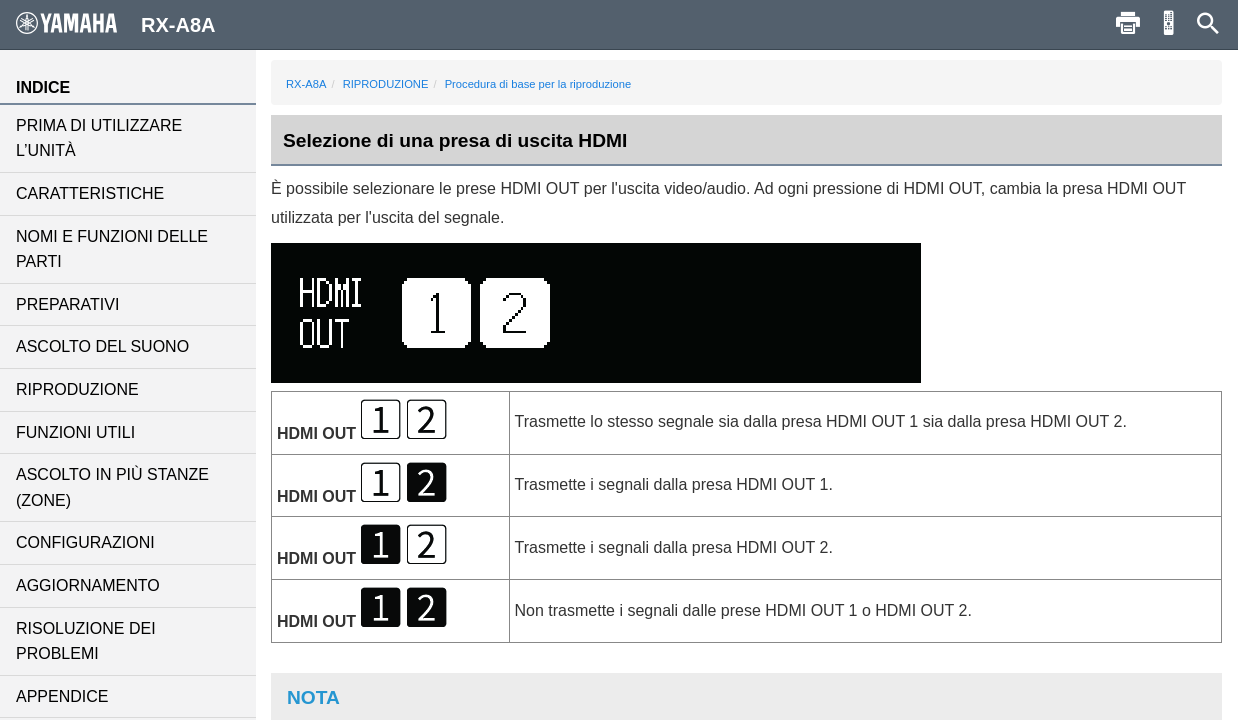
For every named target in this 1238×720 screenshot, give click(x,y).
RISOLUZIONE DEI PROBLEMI (86, 641)
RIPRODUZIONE (77, 389)
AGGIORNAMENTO (88, 585)
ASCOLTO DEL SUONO (102, 346)
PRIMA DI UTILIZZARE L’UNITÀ (99, 138)
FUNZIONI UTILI (75, 432)
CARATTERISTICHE (90, 193)
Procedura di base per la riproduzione (538, 84)
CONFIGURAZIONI (85, 542)
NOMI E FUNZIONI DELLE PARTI (112, 249)
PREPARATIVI (67, 304)
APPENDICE (62, 696)
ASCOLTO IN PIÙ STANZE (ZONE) (112, 487)
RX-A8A (306, 84)
